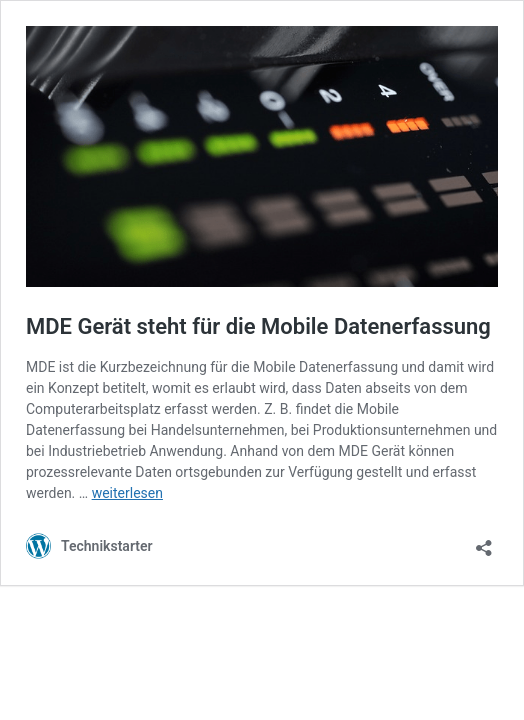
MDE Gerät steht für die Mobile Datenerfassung (258, 326)
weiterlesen (127, 493)
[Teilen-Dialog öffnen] (484, 541)
